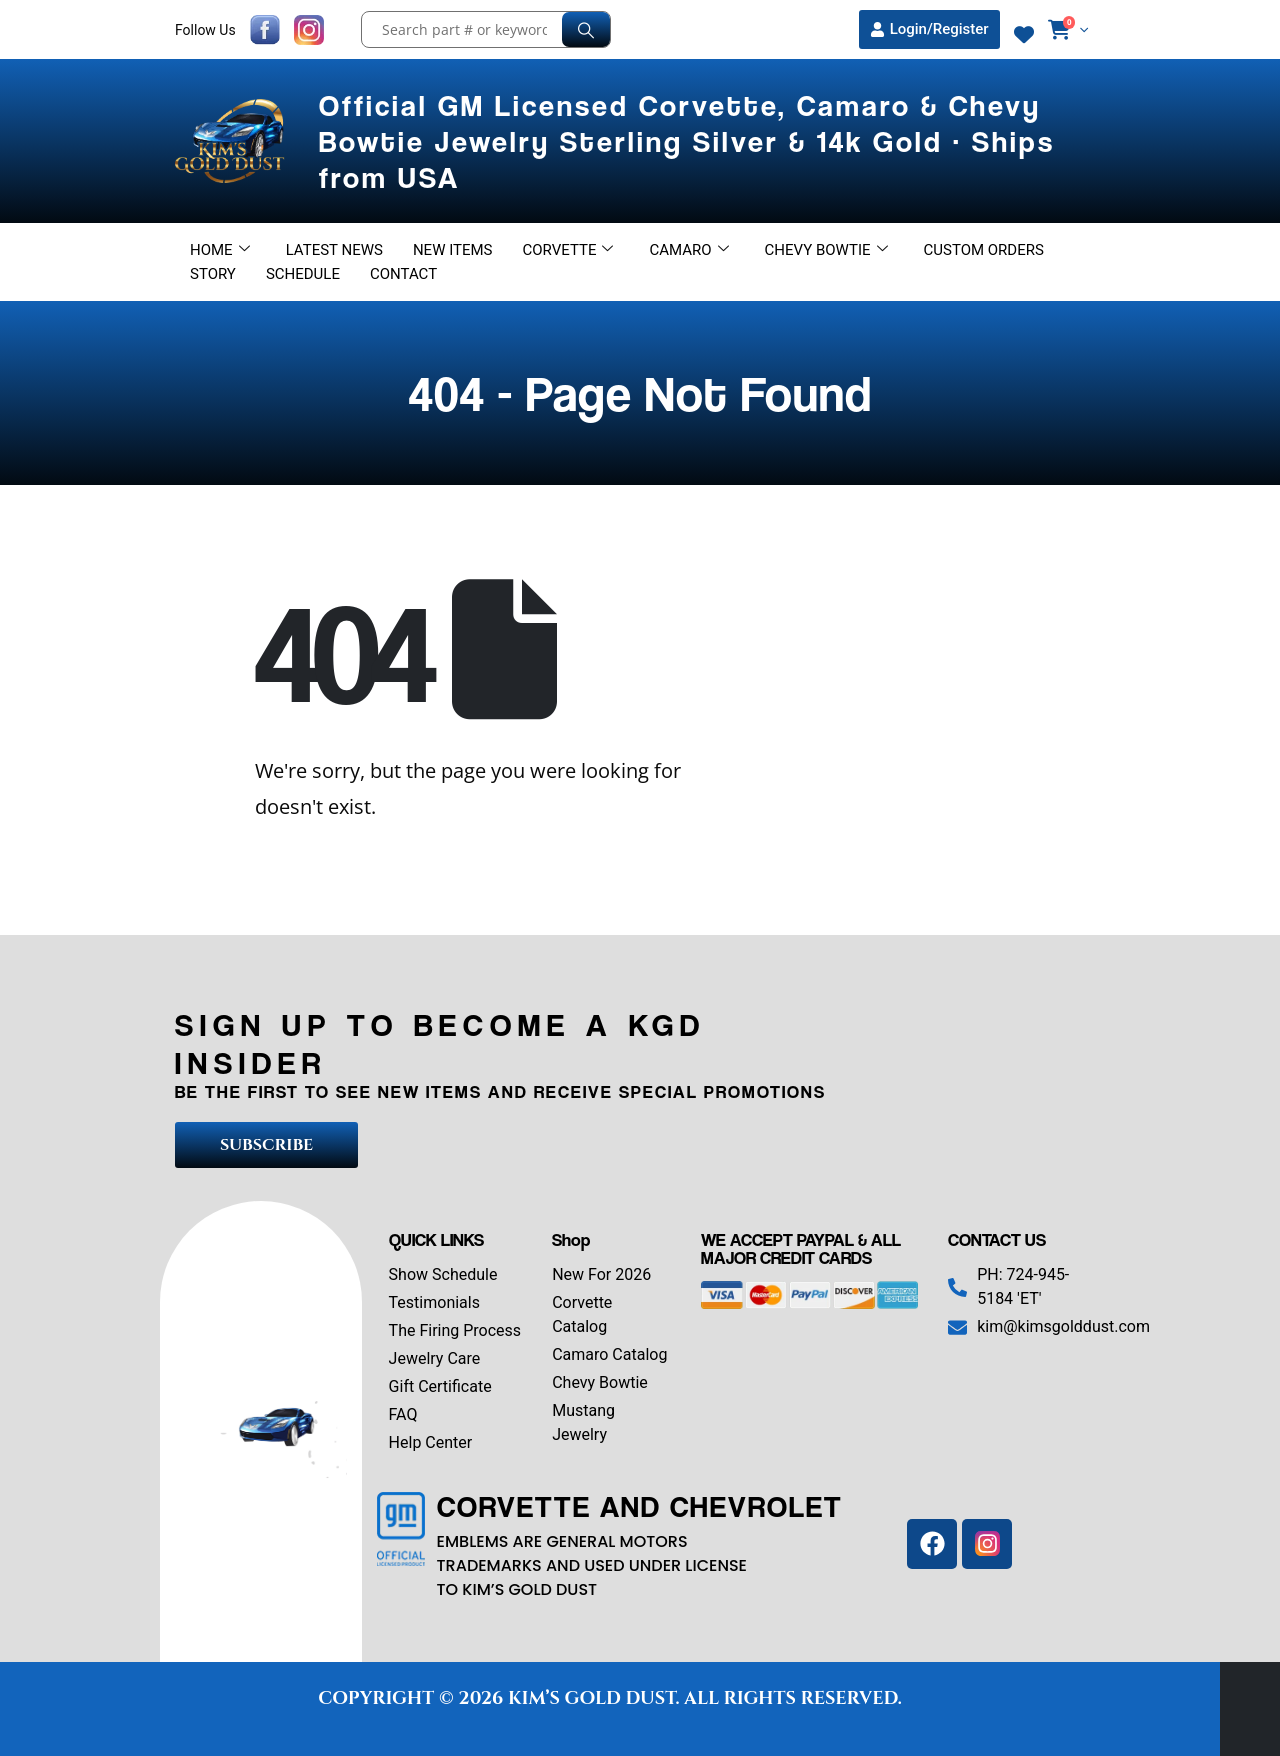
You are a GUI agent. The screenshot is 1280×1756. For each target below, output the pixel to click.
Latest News (334, 250)
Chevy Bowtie (826, 250)
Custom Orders (984, 250)
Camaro (688, 250)
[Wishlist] (1024, 35)
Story (213, 274)
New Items (453, 250)
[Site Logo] (232, 141)
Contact (403, 274)
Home (220, 250)
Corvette (568, 250)
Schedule (303, 274)
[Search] (586, 29)
